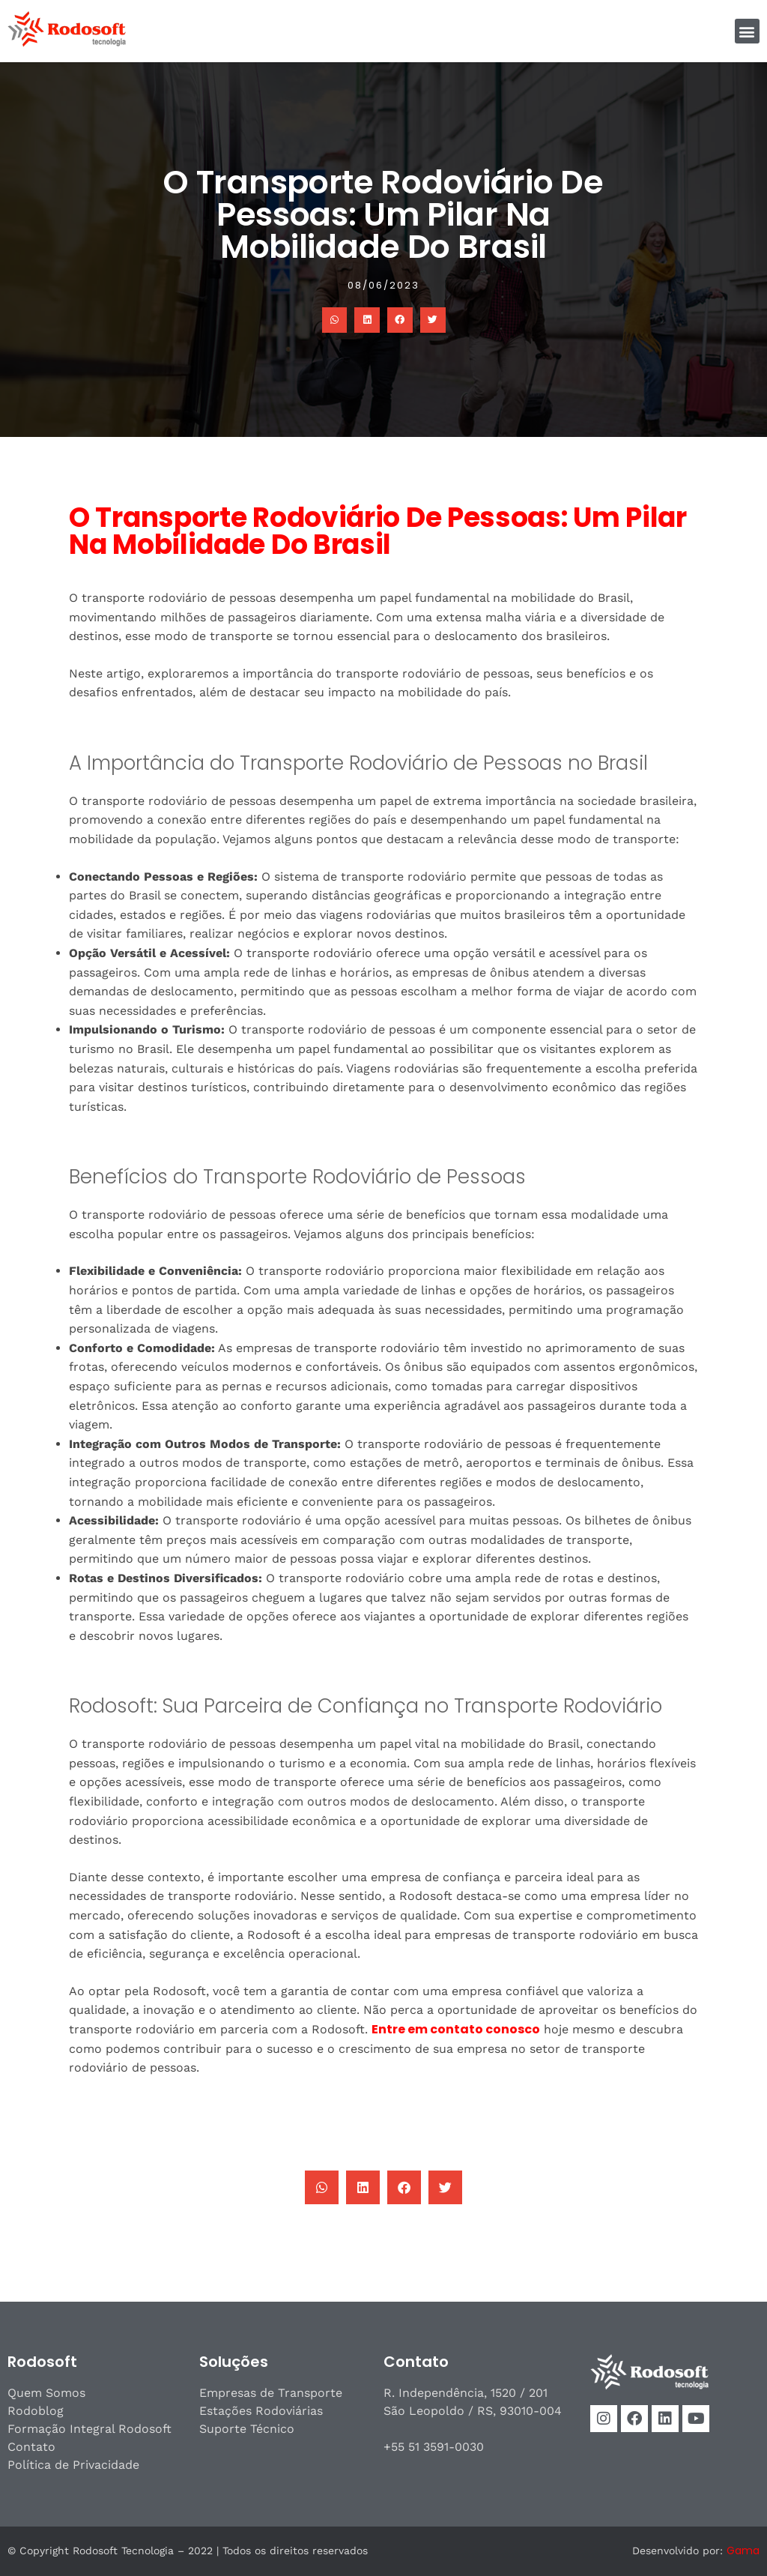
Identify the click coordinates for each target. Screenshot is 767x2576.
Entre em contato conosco (456, 2029)
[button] (747, 31)
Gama (743, 2550)
